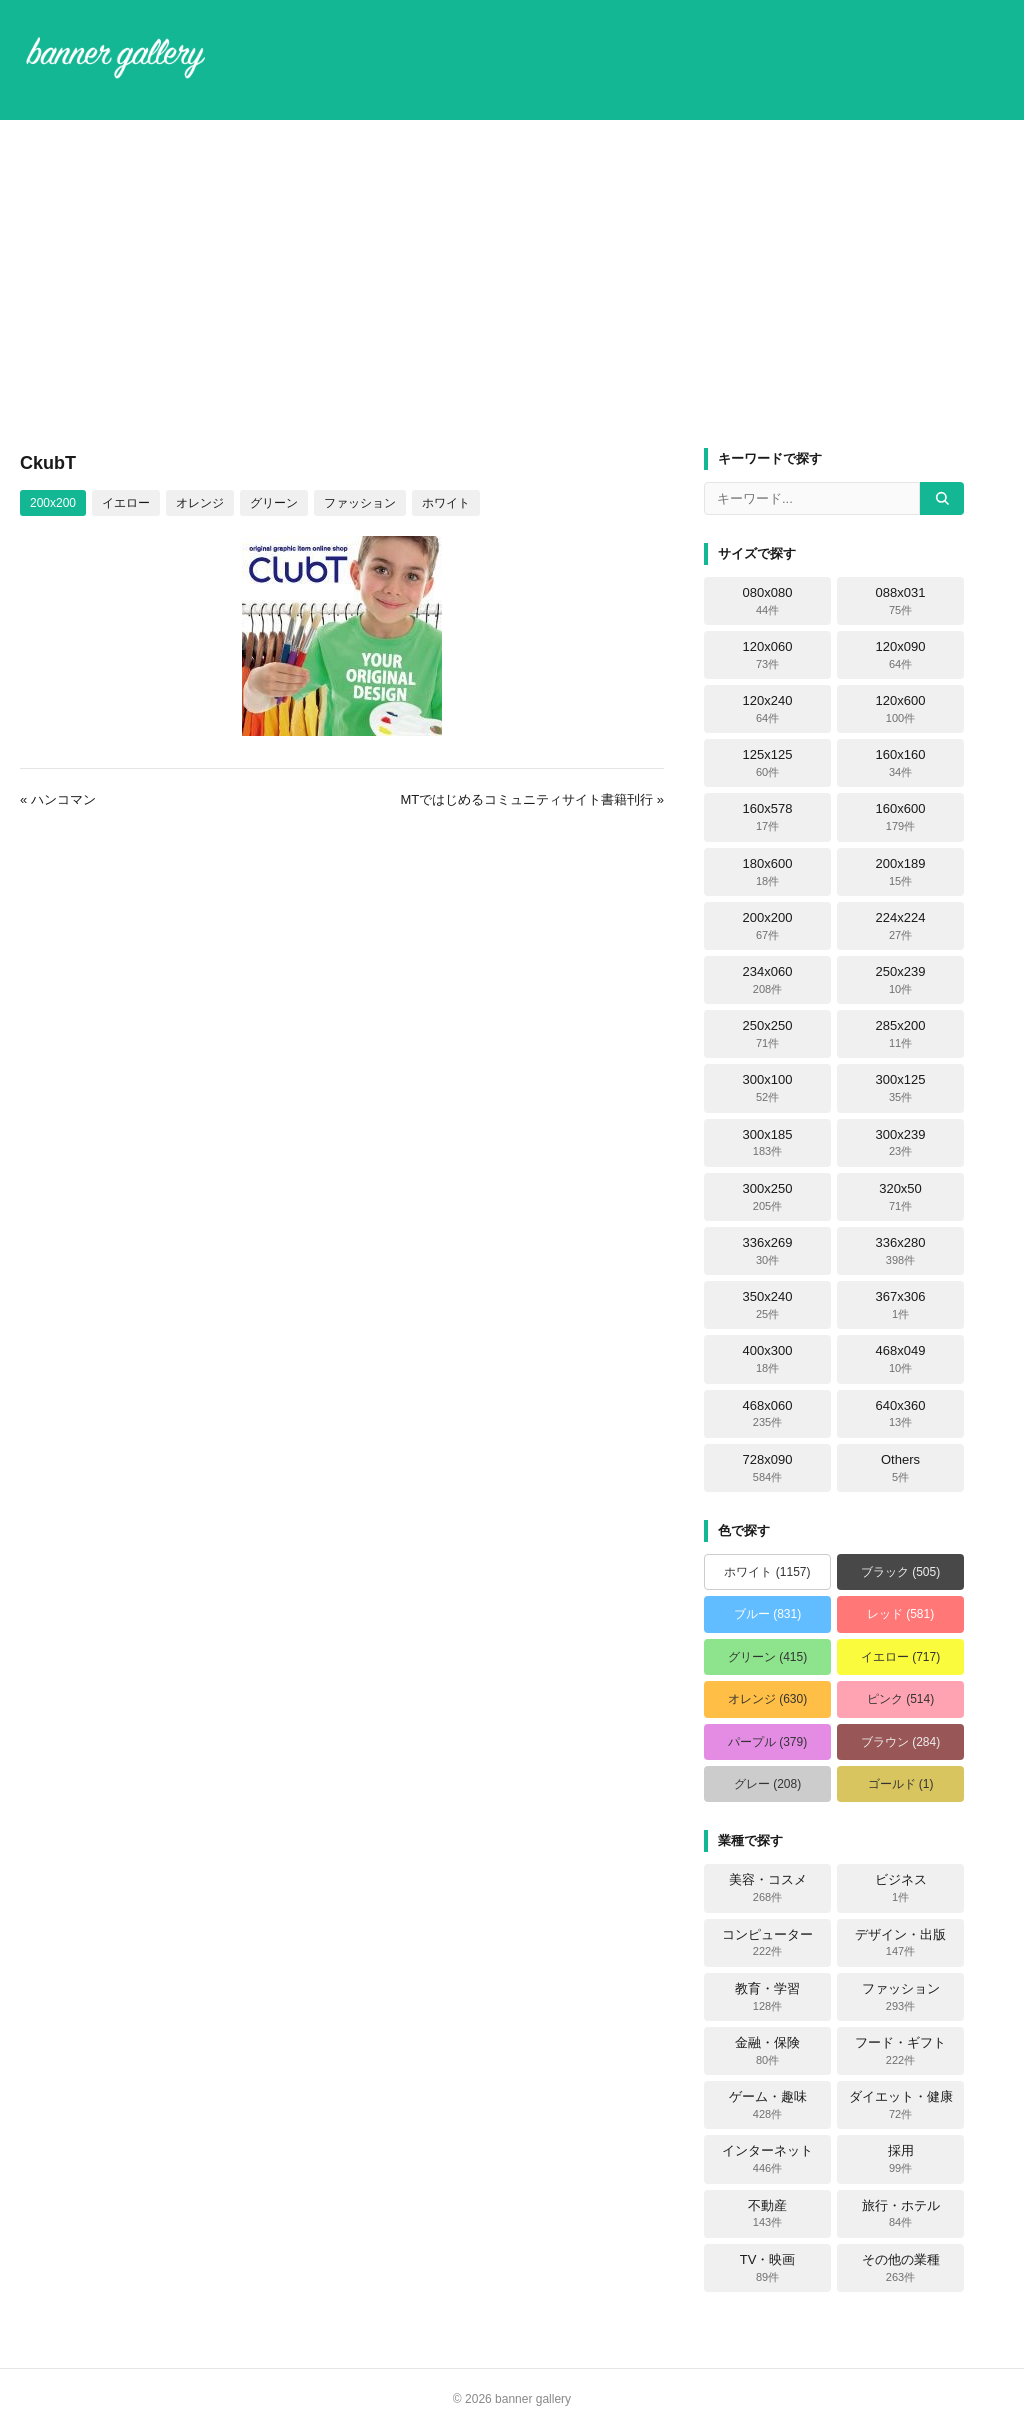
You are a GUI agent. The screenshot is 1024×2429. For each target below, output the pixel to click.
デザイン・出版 (900, 1943)
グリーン (274, 503)
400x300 (768, 1359)
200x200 (53, 503)
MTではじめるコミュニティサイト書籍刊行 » (532, 799)
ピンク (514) (900, 1699)
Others (900, 1468)
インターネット (767, 2159)
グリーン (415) (767, 1657)
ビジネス (901, 1888)
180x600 (768, 872)
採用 (901, 2159)
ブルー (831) (767, 1614)
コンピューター (767, 1943)
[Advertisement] (512, 284)
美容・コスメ (768, 1888)
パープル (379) (767, 1742)
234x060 (768, 980)
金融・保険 (767, 2051)
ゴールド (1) (901, 1784)
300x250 (768, 1197)
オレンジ (200, 503)
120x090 (901, 655)
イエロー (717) (900, 1657)
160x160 (901, 763)
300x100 (768, 1088)
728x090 (768, 1468)
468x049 (901, 1359)
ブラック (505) (900, 1572)
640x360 (901, 1414)
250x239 (901, 980)
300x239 (901, 1143)
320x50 (900, 1197)
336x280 (901, 1251)
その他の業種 (901, 2268)
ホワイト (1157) (767, 1572)
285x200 (901, 1034)
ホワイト (446, 503)
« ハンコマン (58, 799)
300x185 (768, 1143)
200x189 (901, 872)
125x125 (768, 763)
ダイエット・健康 (901, 2105)
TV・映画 (768, 2268)
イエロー (126, 503)
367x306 (901, 1305)
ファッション (360, 503)
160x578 (768, 817)
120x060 (768, 655)
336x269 (768, 1251)
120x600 (901, 709)
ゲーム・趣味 (768, 2105)
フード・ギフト (900, 2051)
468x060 (768, 1414)
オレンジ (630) (767, 1699)
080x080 (768, 601)
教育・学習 (767, 1997)
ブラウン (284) (900, 1742)
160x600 (901, 817)
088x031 (901, 601)
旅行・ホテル (901, 2214)
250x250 (768, 1034)
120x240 (768, 709)
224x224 (901, 926)
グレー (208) (767, 1784)
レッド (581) (900, 1614)
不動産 (767, 2214)
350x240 (768, 1305)
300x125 (901, 1088)
